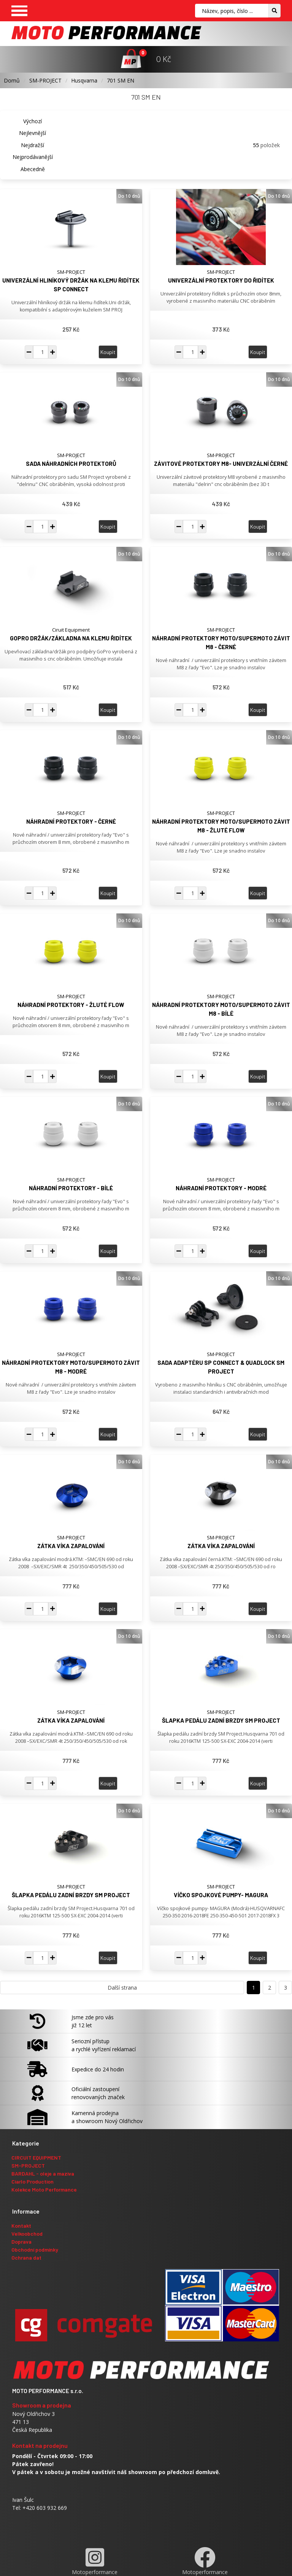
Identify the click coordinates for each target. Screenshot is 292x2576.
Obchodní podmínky (34, 2249)
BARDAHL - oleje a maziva (42, 2173)
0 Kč (163, 59)
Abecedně (33, 169)
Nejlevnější (32, 133)
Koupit (108, 352)
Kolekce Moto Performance (44, 2189)
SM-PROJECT (45, 80)
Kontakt (21, 2225)
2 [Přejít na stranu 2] (269, 1987)
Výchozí (32, 121)
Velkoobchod (27, 2233)
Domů (12, 80)
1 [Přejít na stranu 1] (253, 1987)
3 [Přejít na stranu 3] (285, 1987)
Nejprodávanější (33, 156)
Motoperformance (94, 2561)
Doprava (21, 2241)
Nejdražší (32, 145)
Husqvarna (84, 80)
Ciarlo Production (32, 2181)
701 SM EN (120, 80)
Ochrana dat (26, 2257)
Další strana (122, 1987)
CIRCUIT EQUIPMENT (36, 2157)
